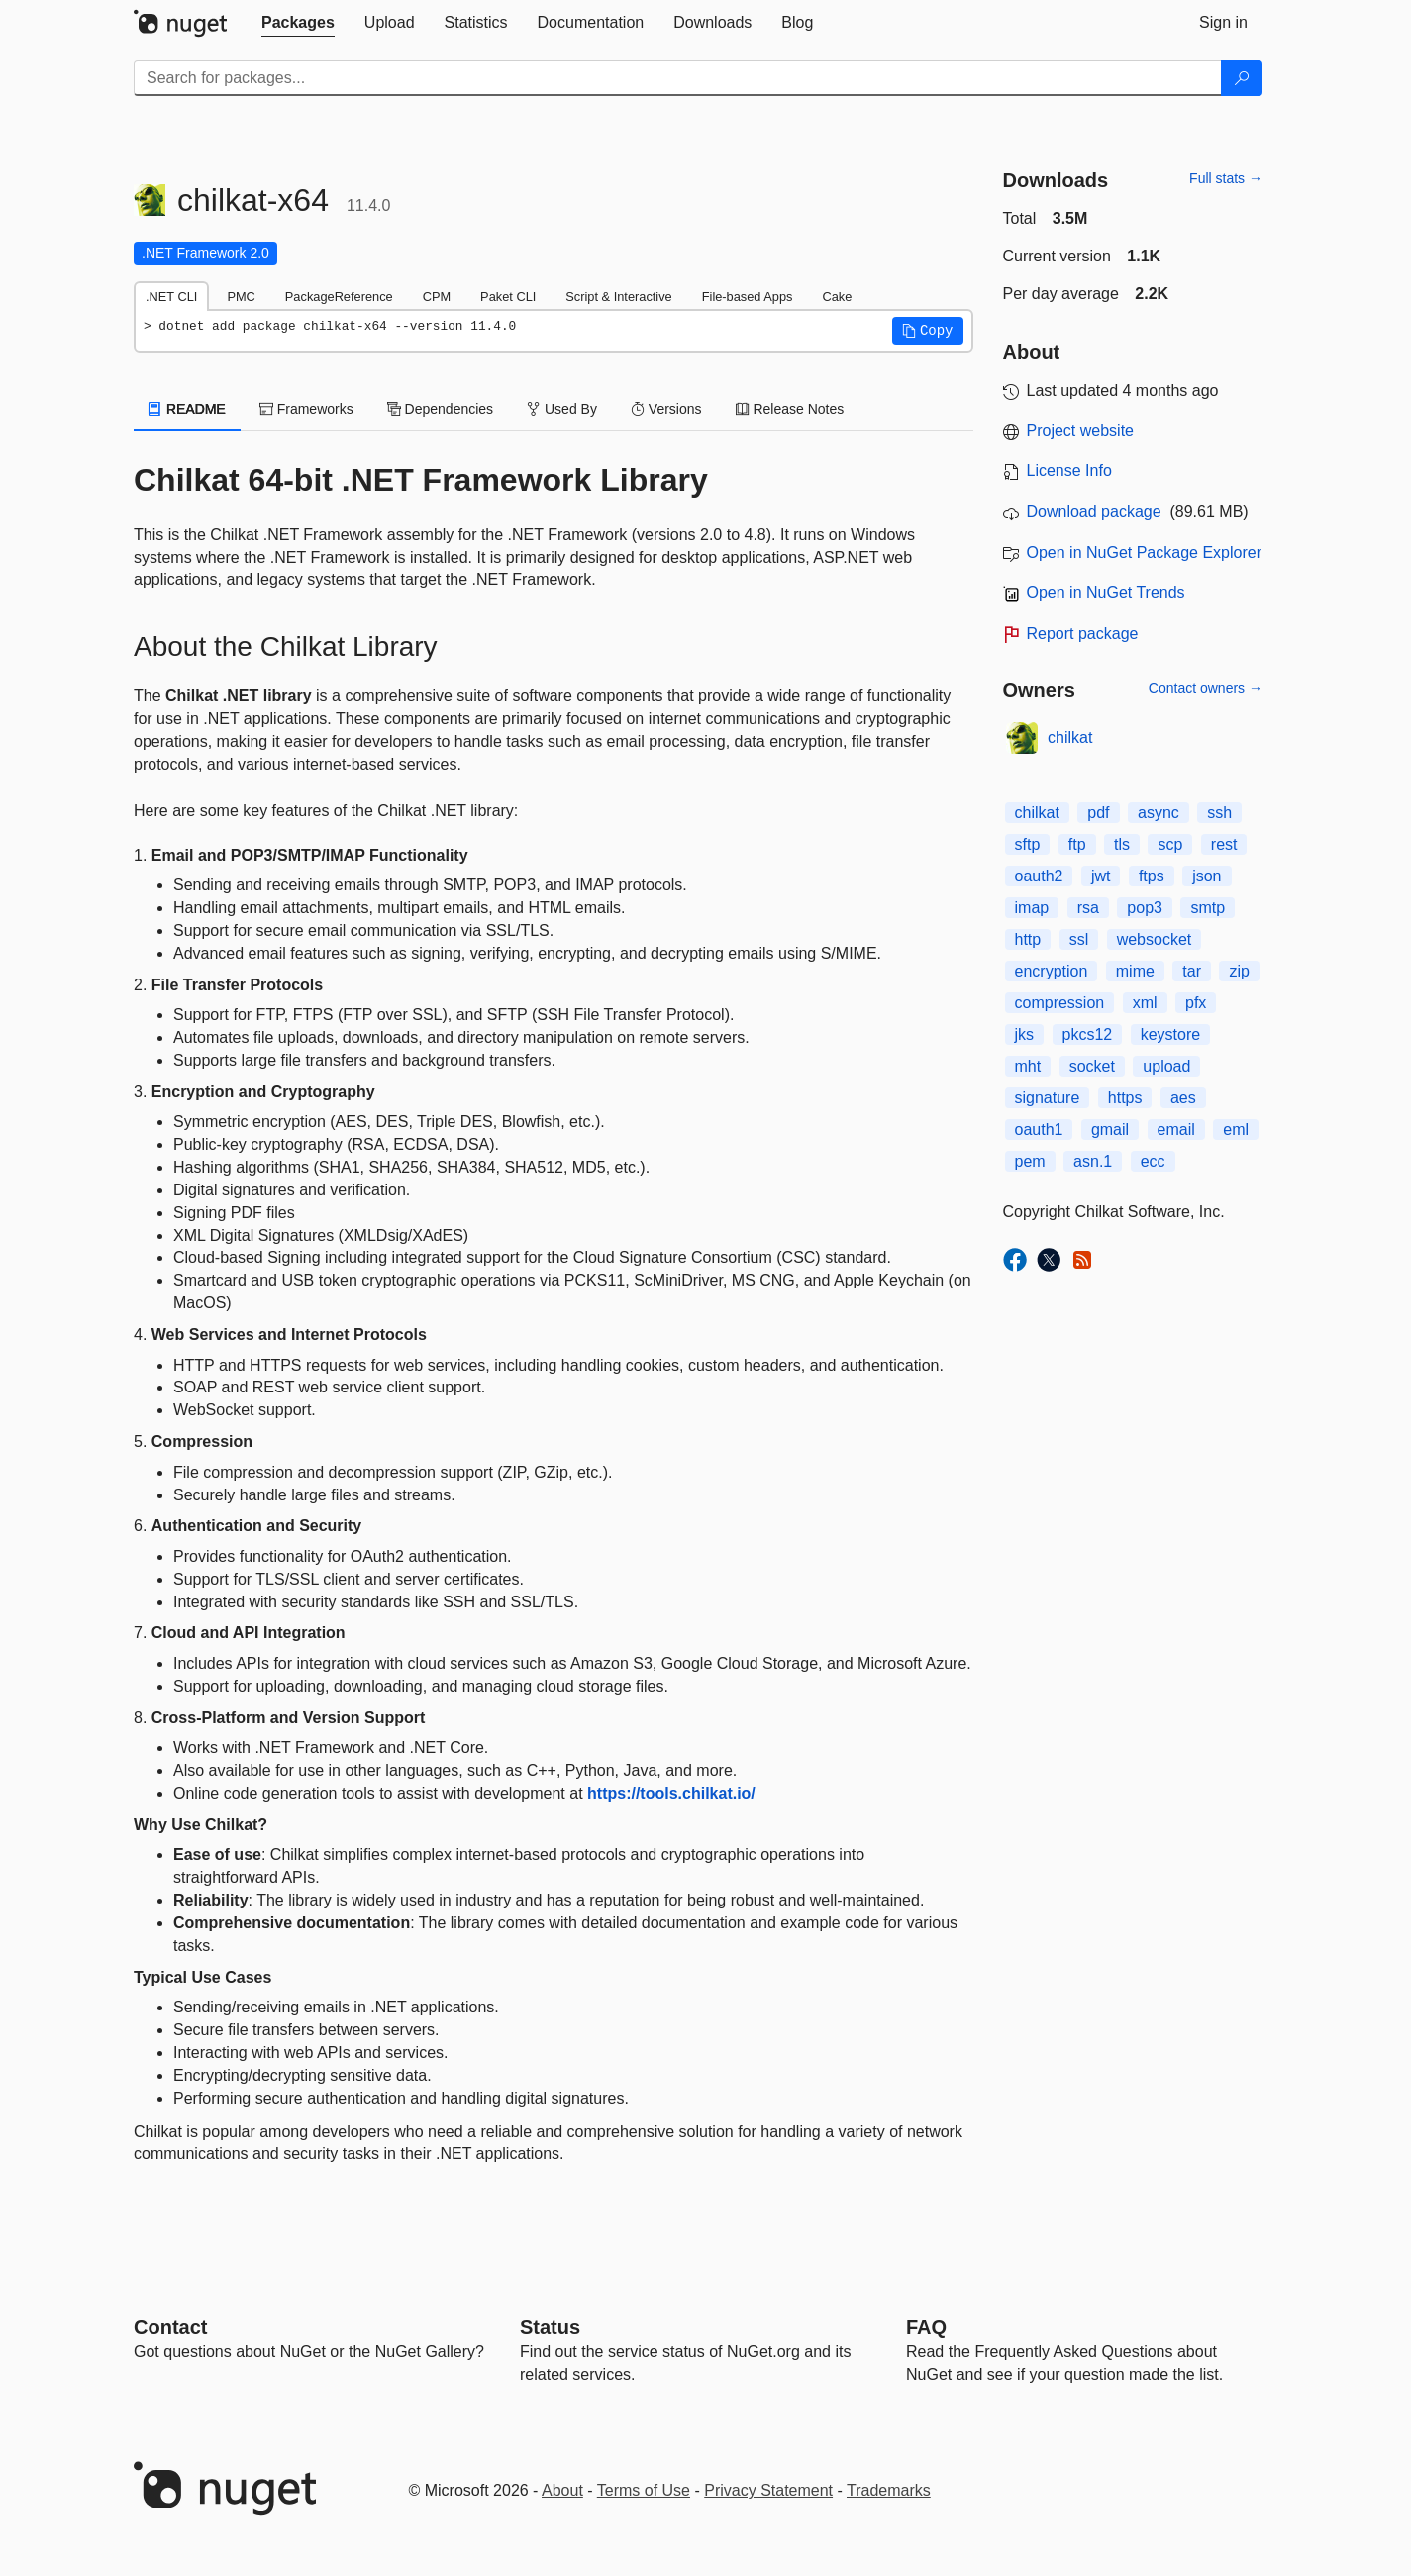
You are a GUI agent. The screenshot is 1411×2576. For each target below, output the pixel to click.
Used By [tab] (562, 409)
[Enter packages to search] (678, 78)
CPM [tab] (437, 296)
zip (1239, 971)
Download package (1094, 511)
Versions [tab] (666, 409)
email (1176, 1129)
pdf (1098, 812)
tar (1191, 971)
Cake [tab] (837, 296)
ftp (1077, 844)
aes (1183, 1097)
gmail (1110, 1129)
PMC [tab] (240, 296)
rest (1224, 844)
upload (1166, 1066)
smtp (1207, 907)
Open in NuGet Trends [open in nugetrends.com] (1106, 592)
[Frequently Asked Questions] (926, 2327)
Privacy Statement (768, 2490)
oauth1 (1039, 1129)
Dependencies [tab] (440, 409)
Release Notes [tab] (790, 409)
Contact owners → (1205, 688)
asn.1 (1092, 1161)
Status (550, 2327)
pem (1030, 1161)
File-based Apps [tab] (747, 296)
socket (1092, 1066)
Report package (1083, 633)
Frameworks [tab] (306, 409)
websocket (1154, 939)
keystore (1170, 1034)
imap (1032, 907)
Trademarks (889, 2490)
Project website (1081, 430)
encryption (1051, 971)
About (562, 2490)
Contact (170, 2327)
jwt (1101, 876)
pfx (1195, 1002)
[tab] (298, 23)
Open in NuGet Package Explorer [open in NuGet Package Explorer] (1144, 552)
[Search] (1241, 78)
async (1158, 812)
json (1206, 876)
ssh (1219, 812)
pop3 (1144, 907)
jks (1025, 1034)
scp (1170, 844)
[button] (927, 331)
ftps (1151, 876)
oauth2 (1039, 876)
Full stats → (1225, 178)
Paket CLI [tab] (508, 296)
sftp (1028, 844)
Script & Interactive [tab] (618, 296)
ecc (1153, 1161)
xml (1145, 1002)
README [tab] (187, 409)
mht (1028, 1066)
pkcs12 (1087, 1034)
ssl (1079, 939)
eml (1236, 1129)
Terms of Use (643, 2490)
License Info (1069, 471)
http (1028, 939)
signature (1047, 1097)
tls (1122, 844)
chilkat (1070, 737)
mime (1135, 971)
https (1125, 1097)
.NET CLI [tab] (171, 296)
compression (1060, 1002)
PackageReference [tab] (339, 296)
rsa (1088, 907)
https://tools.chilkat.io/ (671, 1793)
